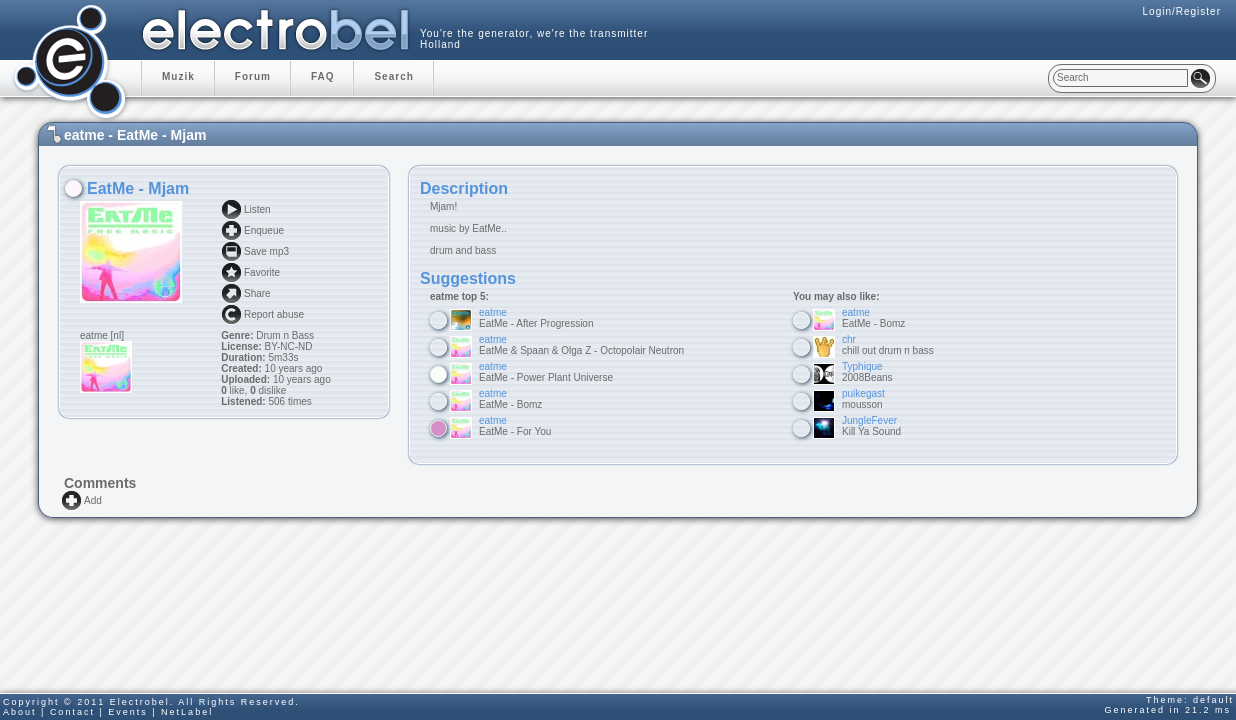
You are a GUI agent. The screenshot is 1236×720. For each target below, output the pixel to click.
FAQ (323, 76)
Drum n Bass (285, 335)
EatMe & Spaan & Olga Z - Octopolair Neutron (581, 345)
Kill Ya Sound (871, 426)
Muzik (178, 76)
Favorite (262, 272)
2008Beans (867, 372)
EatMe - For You (515, 426)
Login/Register (1182, 11)
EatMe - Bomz (510, 399)
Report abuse (274, 314)
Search (393, 76)
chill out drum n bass (888, 345)
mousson (863, 399)
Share (257, 293)
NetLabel (187, 712)
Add (93, 500)
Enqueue (264, 230)
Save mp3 (266, 251)
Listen (257, 209)
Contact (72, 712)
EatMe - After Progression (536, 318)
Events (128, 712)
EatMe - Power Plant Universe (546, 372)
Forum (253, 76)
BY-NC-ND (287, 346)
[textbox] (1120, 78)
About (20, 712)
